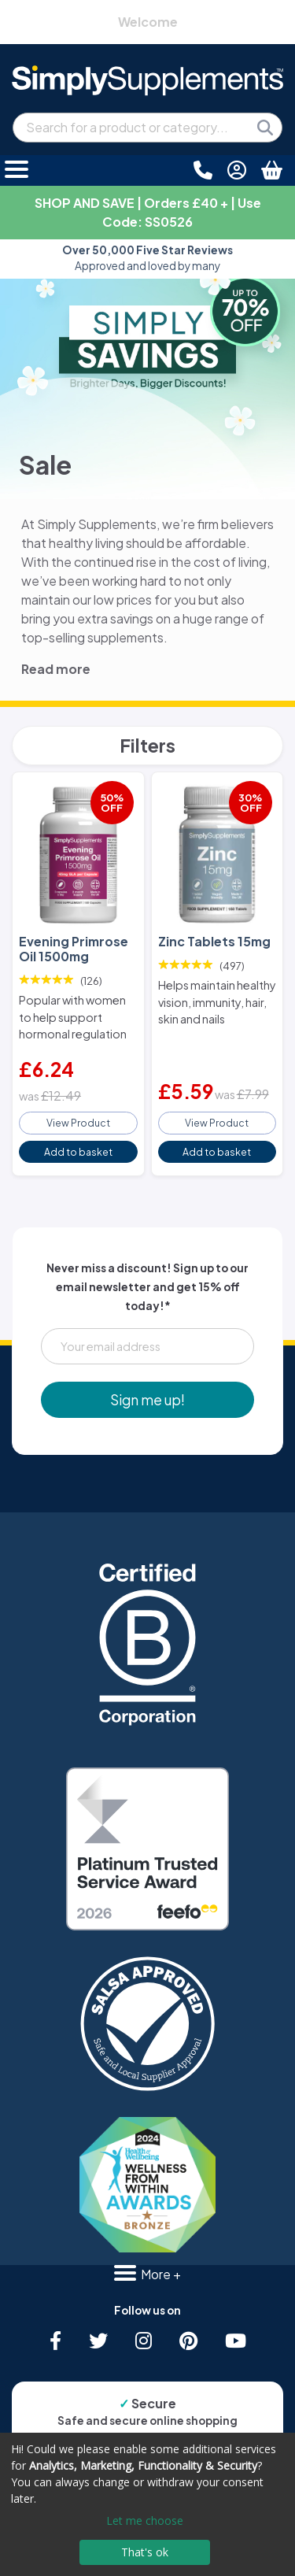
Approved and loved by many (147, 257)
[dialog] (147, 2504)
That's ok (144, 2552)
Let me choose (144, 2520)
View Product (78, 1122)
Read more (55, 669)
